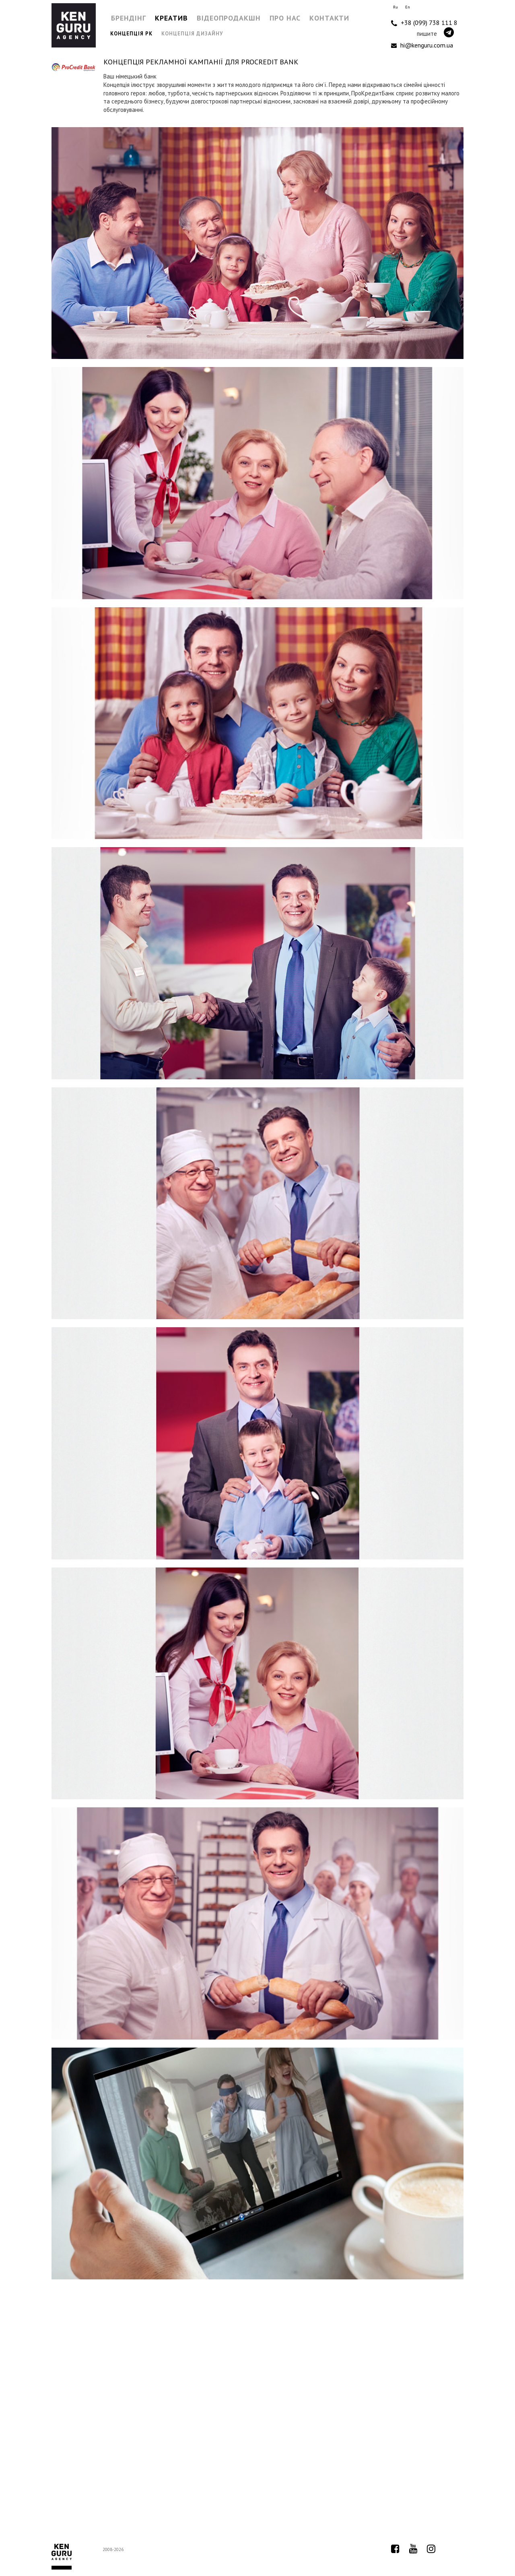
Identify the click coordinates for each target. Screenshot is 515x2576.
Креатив (171, 18)
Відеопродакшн (229, 18)
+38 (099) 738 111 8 (424, 23)
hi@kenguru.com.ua (422, 45)
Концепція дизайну (192, 33)
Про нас (285, 18)
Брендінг (128, 18)
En (407, 7)
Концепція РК (131, 33)
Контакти (329, 18)
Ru (395, 7)
